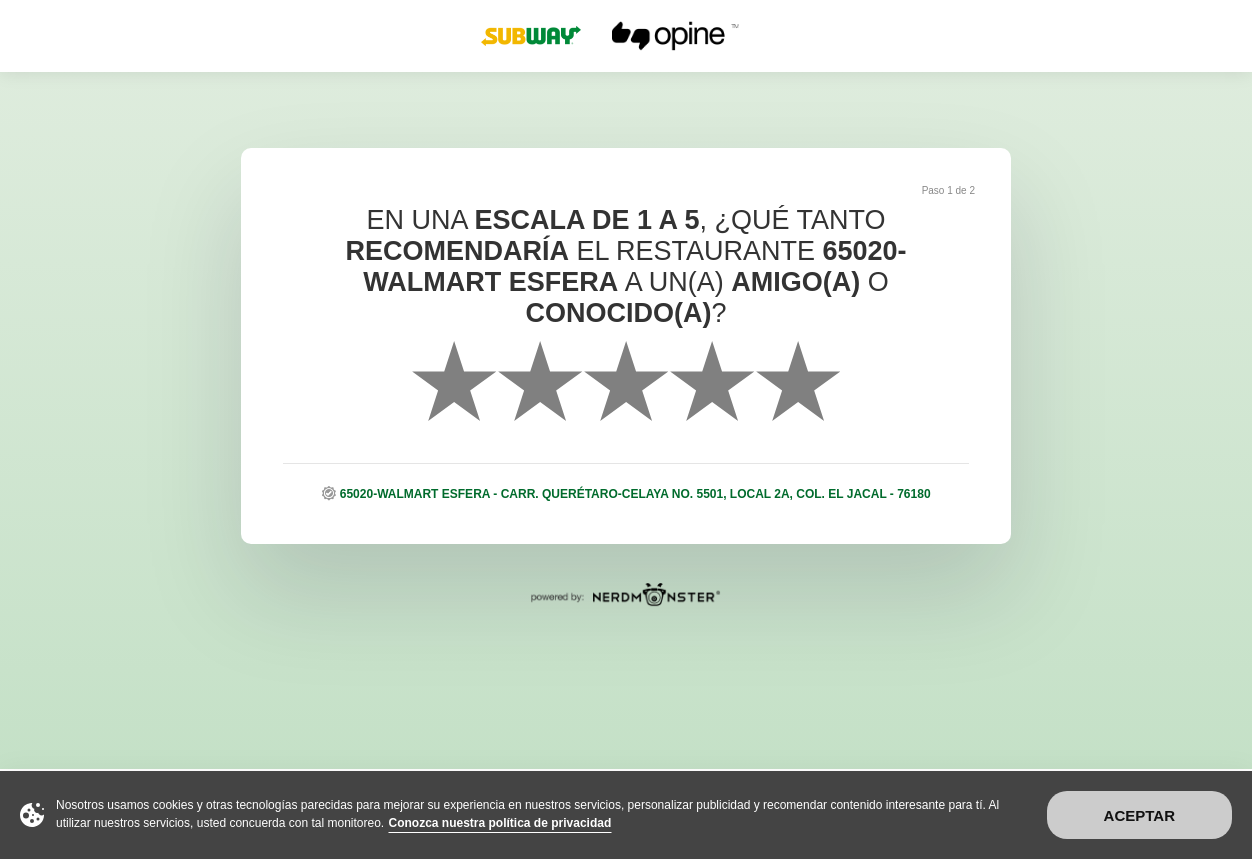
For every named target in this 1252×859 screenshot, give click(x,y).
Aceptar (1139, 815)
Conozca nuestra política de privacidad (500, 823)
